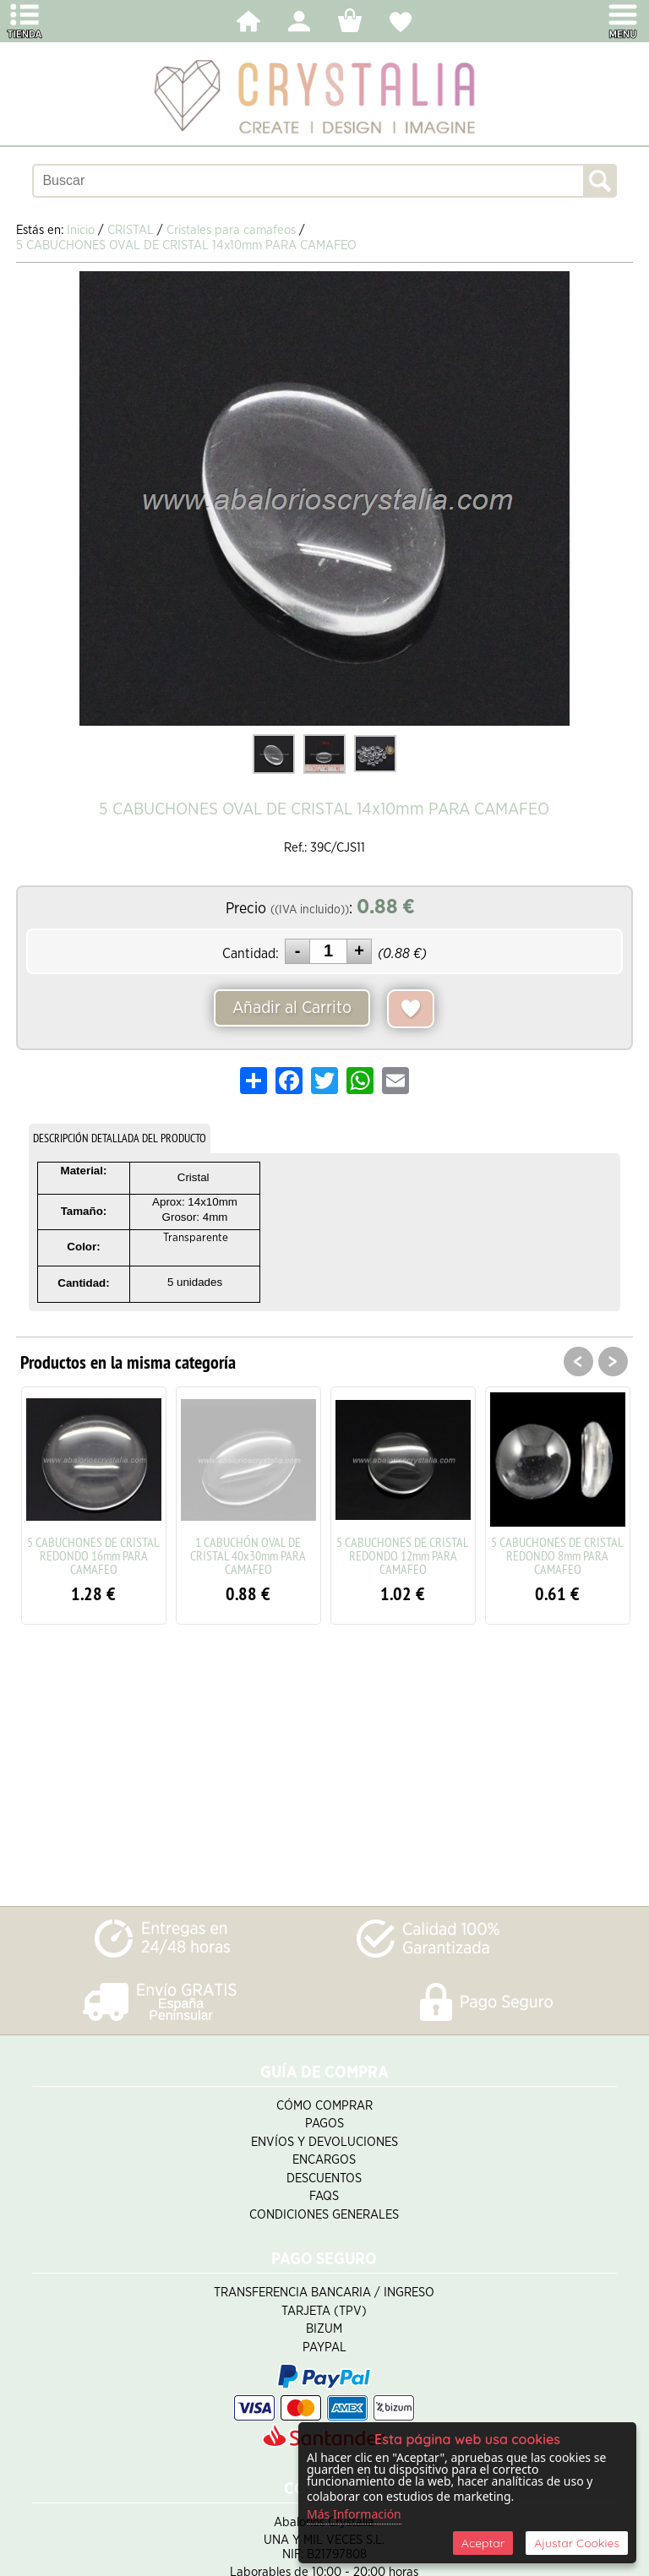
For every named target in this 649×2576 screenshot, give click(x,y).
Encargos (324, 2160)
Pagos (324, 2123)
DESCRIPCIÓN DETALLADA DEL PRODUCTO (119, 1138)
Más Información (354, 2514)
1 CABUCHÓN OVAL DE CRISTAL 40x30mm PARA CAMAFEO (248, 1555)
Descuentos (324, 2178)
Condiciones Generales (324, 2214)
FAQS (324, 2196)
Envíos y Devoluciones (324, 2142)
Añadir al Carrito (292, 1007)
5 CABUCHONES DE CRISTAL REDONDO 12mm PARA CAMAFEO (402, 1555)
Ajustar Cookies (576, 2543)
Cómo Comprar (324, 2105)
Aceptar (482, 2543)
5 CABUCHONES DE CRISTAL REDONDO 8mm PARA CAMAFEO (557, 1555)
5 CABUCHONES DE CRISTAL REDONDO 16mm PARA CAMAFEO (93, 1555)
